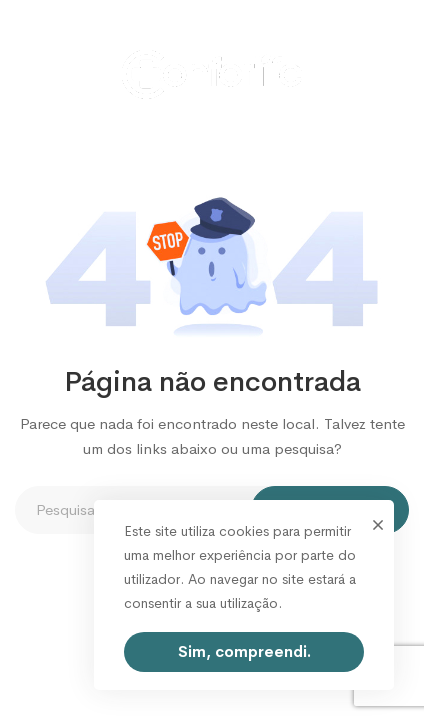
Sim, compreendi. (244, 651)
